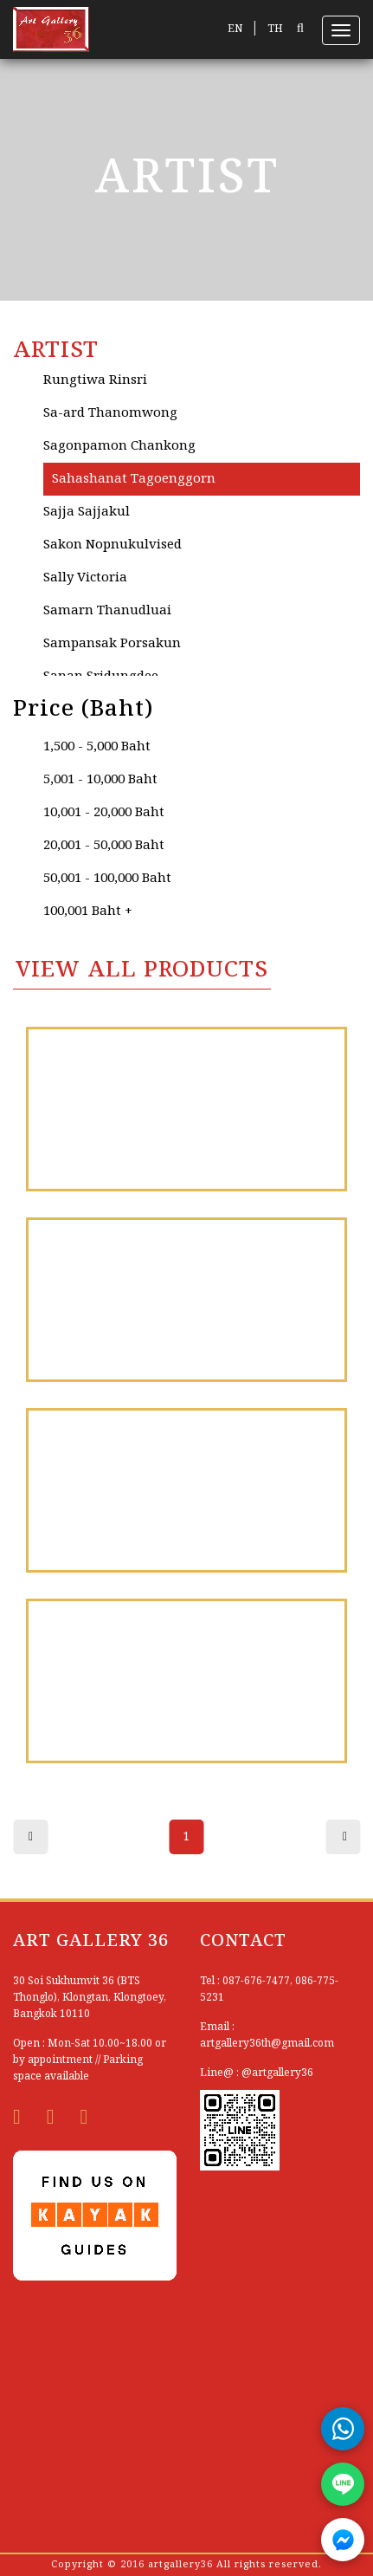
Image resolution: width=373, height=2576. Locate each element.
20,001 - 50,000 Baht (103, 845)
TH (275, 29)
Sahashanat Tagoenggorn (133, 479)
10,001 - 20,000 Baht (103, 812)
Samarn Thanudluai (107, 610)
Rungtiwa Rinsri (95, 380)
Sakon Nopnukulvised (112, 545)
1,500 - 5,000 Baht (97, 746)
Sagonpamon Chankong (119, 446)
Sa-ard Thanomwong (110, 413)
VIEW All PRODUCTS (142, 970)
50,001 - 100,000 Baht (107, 878)
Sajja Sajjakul (86, 512)
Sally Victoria (85, 578)
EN (235, 29)
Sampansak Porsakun (112, 643)
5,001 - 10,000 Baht (100, 779)
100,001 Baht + (87, 911)
